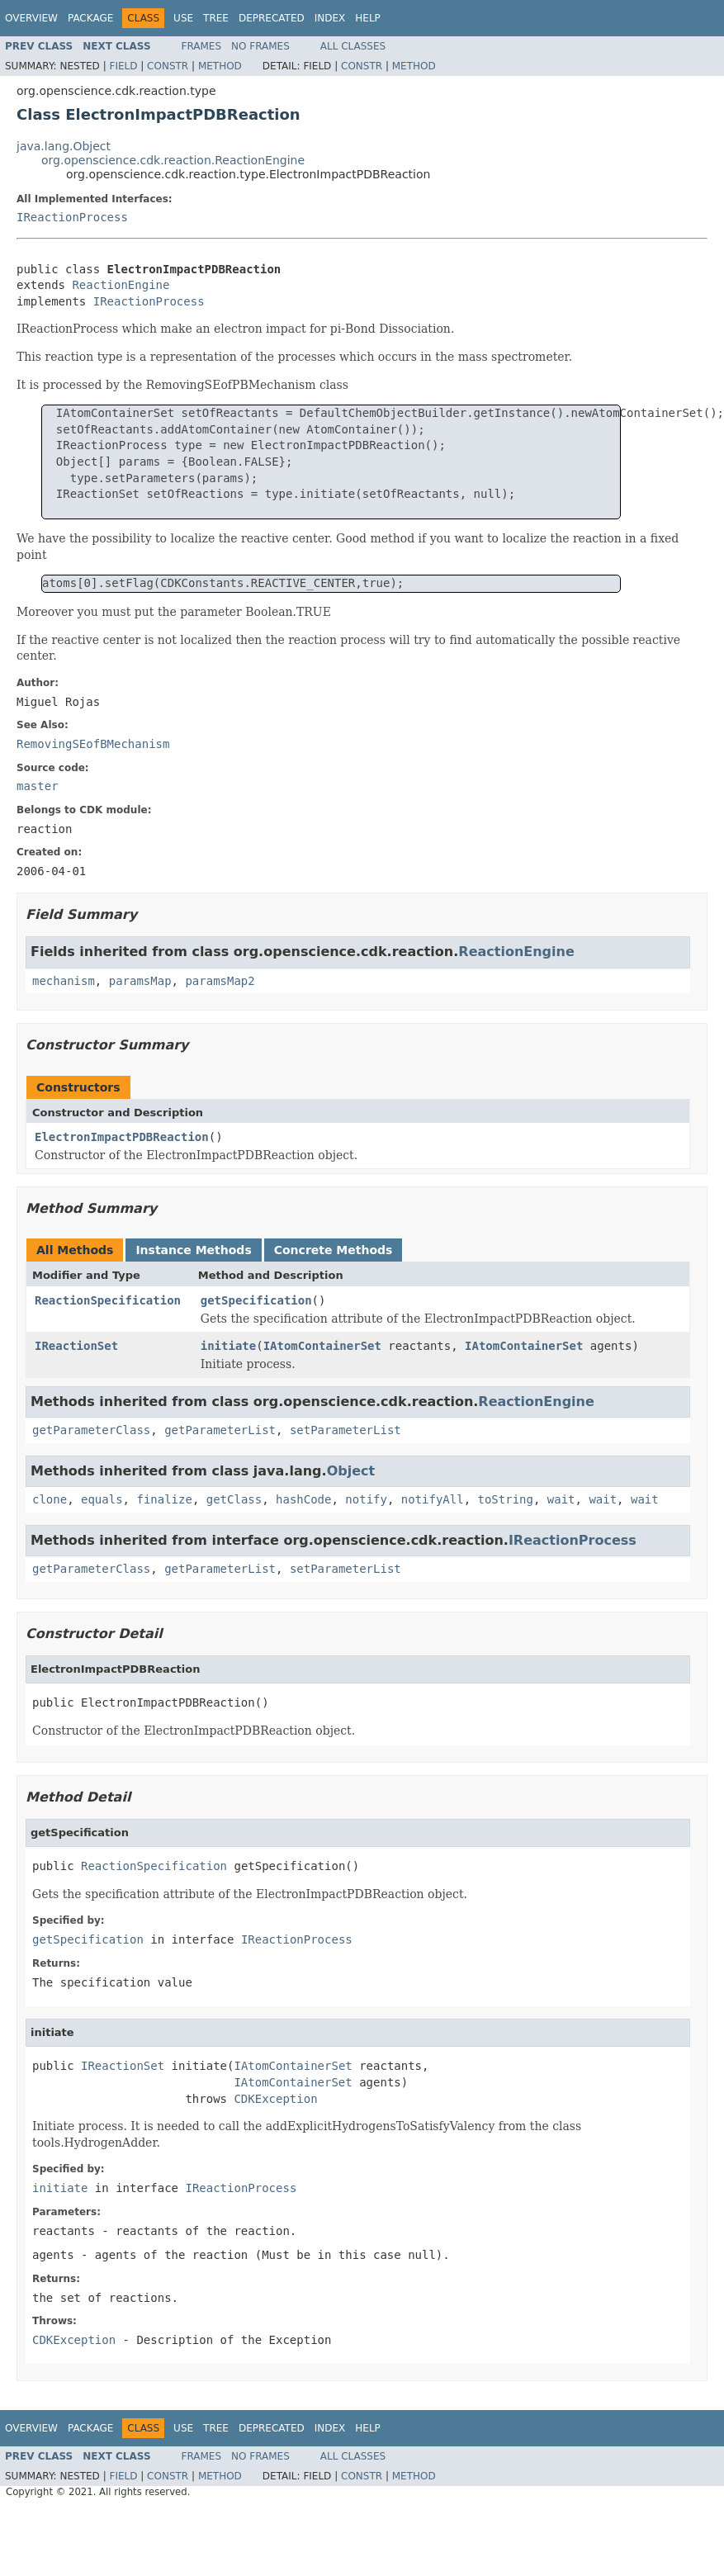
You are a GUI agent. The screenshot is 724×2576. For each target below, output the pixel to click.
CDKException (275, 2098)
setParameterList (345, 1430)
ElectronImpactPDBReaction (122, 1137)
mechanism (63, 980)
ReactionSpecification (108, 1300)
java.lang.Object (64, 146)
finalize (164, 1499)
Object (351, 1471)
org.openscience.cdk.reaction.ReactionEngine (173, 160)
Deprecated (272, 18)
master (38, 786)
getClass (234, 1499)
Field (123, 66)
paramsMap (140, 980)
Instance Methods (193, 1250)
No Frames (260, 46)
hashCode (303, 1499)
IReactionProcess (72, 217)
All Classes (353, 46)
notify (366, 1499)
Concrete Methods (333, 1250)
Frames (202, 46)
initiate (228, 1345)
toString (505, 1499)
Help (368, 18)
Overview (31, 18)
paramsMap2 (219, 980)
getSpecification (256, 1300)
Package (90, 18)
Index (330, 18)
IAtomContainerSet (322, 1345)
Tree (216, 18)
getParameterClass (91, 1430)
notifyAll (432, 1499)
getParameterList (220, 1430)
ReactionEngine (120, 284)
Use (183, 18)
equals (102, 1499)
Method (220, 66)
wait (561, 1499)
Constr (167, 66)
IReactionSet (76, 1345)
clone (49, 1499)
